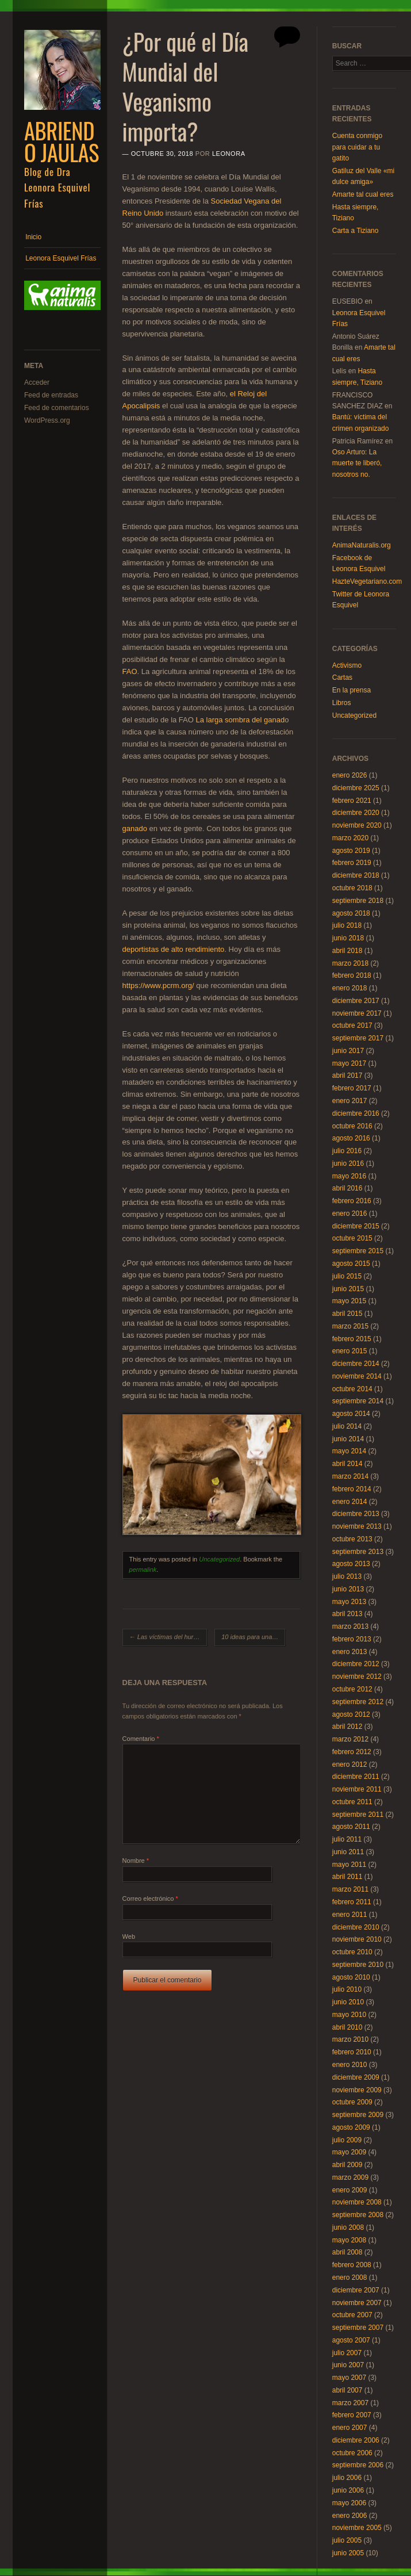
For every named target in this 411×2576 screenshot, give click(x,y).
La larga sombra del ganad (240, 719)
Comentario (140, 1738)
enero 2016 (349, 1213)
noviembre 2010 (357, 1939)
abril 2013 (347, 1614)
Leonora (228, 153)
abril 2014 (347, 1464)
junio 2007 (348, 2365)
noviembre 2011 (357, 1789)
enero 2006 (349, 2516)
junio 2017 (348, 1051)
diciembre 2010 (355, 1927)
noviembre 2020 (357, 825)
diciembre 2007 (355, 2290)
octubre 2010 (352, 1952)
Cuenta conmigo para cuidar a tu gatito (357, 147)
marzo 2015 (350, 1326)
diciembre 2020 (355, 813)
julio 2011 (347, 1839)
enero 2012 (349, 1764)
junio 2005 (348, 2553)
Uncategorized (219, 1559)
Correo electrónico (150, 1898)
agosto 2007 (351, 2340)
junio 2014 (348, 1439)
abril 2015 (347, 1314)
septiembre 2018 (357, 901)
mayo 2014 (349, 1451)
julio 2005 (347, 2540)
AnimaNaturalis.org (361, 545)
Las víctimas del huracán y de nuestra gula (168, 1636)
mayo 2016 (349, 1176)
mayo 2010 (349, 2015)
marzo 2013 (350, 1626)
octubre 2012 (352, 1689)
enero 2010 (349, 2065)
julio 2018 (347, 925)
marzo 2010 (350, 2039)
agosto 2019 (351, 851)
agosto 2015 (351, 1264)
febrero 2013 (351, 1639)
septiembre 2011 (357, 1815)
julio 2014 (347, 1426)
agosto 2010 (351, 1977)
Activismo (347, 665)
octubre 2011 (352, 1802)
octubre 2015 (352, 1238)
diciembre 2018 (355, 875)
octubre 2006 (352, 2453)
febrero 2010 (351, 2052)
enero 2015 (349, 1351)
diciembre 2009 (355, 2077)
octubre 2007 (352, 2315)
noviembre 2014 (357, 1376)
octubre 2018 (352, 888)
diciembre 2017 (355, 1001)
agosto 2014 (351, 1414)
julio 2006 (347, 2478)
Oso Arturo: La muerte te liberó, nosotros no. (357, 463)
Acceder (36, 382)
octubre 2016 (352, 1126)
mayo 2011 (349, 1865)
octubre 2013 (352, 1539)
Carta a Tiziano (355, 231)
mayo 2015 (349, 1301)
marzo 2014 (350, 1476)
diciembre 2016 (355, 1113)
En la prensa (351, 690)
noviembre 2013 (357, 1526)
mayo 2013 (349, 1602)
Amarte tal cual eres (363, 194)
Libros (341, 703)
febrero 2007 (351, 2415)
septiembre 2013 (357, 1552)
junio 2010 (348, 2002)
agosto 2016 (351, 1138)
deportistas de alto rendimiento (173, 949)
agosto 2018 (351, 913)
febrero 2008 (351, 2265)
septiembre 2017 (357, 1038)
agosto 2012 (351, 1714)
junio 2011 (348, 1852)
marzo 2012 (350, 1739)
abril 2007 (347, 2390)
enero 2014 (349, 1502)
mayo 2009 (349, 2152)
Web (128, 1936)
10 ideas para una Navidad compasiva (253, 1636)
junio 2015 (348, 1289)
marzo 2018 (350, 963)
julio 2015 (347, 1276)
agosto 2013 (351, 1564)
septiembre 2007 (357, 2328)
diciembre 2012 (355, 1664)
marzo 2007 (350, 2403)
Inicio (33, 237)
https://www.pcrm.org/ (158, 985)
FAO (129, 671)
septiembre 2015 (357, 1251)
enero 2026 (349, 775)
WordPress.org (47, 420)
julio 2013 (347, 1576)
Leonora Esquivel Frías (60, 258)
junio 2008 (348, 2227)
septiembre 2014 (357, 1401)
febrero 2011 (351, 1902)
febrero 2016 (351, 1201)
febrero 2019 (351, 863)
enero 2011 (349, 1915)
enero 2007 (349, 2428)
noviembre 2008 (357, 2202)
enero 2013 (349, 1652)
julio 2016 (347, 1151)
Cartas (342, 677)
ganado (134, 828)
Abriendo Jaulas (61, 141)
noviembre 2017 (357, 1013)
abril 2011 (347, 1877)
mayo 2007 (349, 2378)
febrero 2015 (351, 1339)
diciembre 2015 (355, 1226)
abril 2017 (347, 1075)
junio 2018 (348, 938)
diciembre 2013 (355, 1514)
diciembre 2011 (355, 1777)
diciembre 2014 (355, 1364)
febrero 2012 (351, 1752)
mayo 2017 (349, 1063)
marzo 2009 (350, 2177)
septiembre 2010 (357, 1965)
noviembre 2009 (357, 2090)
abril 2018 (347, 951)
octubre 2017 (352, 1025)
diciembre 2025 (355, 788)
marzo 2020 (350, 838)
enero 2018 (349, 988)
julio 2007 (347, 2353)
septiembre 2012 (357, 1702)
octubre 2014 (352, 1389)
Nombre (135, 1860)
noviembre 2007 (357, 2303)
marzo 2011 (350, 1889)
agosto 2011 (351, 1827)
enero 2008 (349, 2277)
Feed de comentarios (56, 408)
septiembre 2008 (357, 2215)
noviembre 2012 (357, 1676)
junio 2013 (348, 1589)
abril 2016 (347, 1188)
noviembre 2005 (357, 2528)
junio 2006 (348, 2490)
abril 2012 (347, 1727)
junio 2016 (348, 1163)
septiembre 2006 (357, 2465)
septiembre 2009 (357, 2115)
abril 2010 (347, 2027)
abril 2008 (347, 2252)
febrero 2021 (351, 801)
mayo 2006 (349, 2503)
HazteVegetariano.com (367, 581)
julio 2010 (347, 1989)
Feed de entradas (51, 395)
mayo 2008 (349, 2240)
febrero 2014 (351, 1489)
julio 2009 (347, 2140)
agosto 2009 (351, 2127)
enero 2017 (349, 1101)
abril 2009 (347, 2165)
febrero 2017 (351, 1088)
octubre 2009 (352, 2102)
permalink (143, 1569)
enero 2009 (349, 2190)
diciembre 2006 (355, 2440)
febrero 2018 (351, 975)
